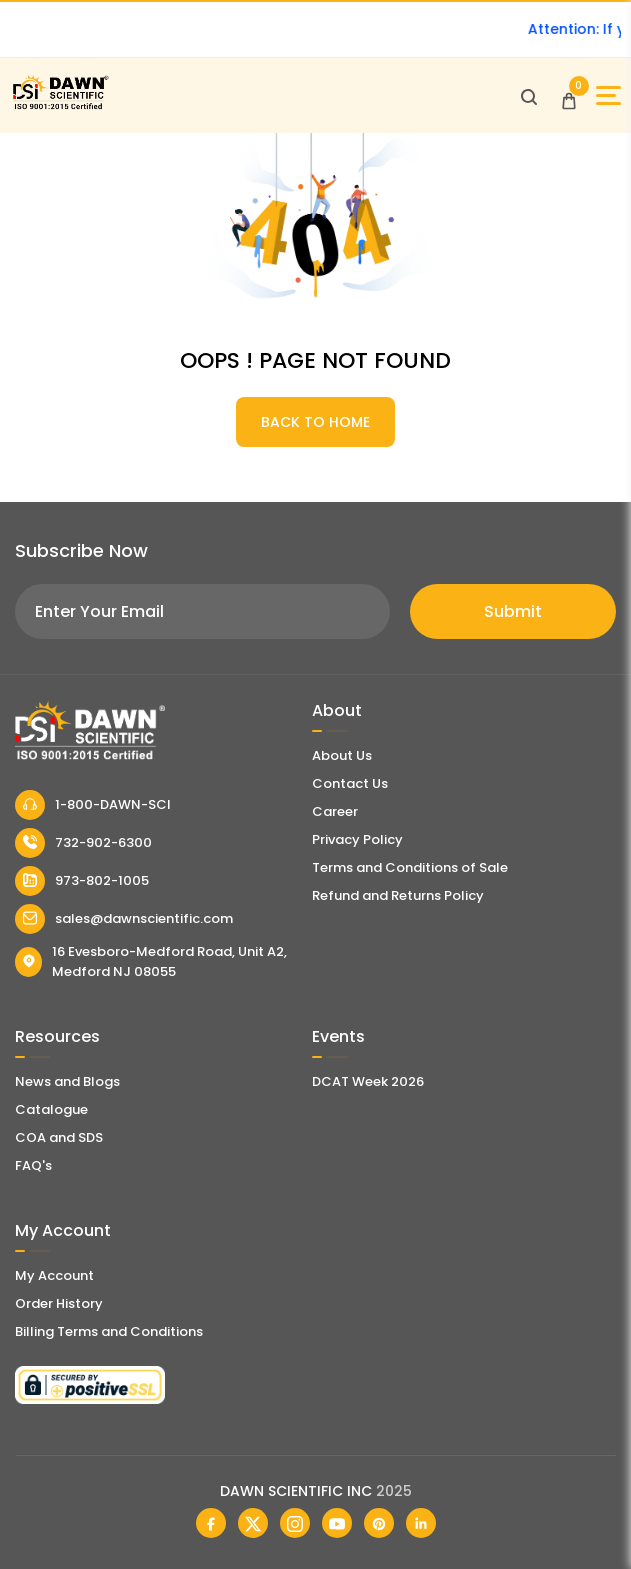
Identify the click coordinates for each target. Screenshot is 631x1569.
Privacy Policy (357, 839)
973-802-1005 (82, 881)
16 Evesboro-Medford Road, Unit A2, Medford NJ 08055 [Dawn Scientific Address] (151, 961)
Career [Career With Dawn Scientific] (335, 811)
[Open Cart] (569, 96)
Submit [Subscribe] (513, 611)
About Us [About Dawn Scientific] (342, 755)
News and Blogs (67, 1081)
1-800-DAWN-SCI (93, 805)
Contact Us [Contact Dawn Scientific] (350, 783)
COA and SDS (59, 1137)
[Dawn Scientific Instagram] (295, 1523)
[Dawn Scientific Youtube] (337, 1523)
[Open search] (529, 96)
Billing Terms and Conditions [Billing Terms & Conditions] (109, 1331)
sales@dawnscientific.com (124, 919)
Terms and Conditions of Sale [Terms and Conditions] (410, 867)
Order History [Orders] (59, 1303)
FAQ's (33, 1165)
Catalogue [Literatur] (51, 1109)
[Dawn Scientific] (60, 106)
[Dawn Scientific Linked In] (421, 1523)
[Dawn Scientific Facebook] (211, 1523)
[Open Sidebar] (608, 95)
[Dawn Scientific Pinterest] (379, 1523)
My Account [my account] (54, 1275)
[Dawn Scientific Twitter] (253, 1523)
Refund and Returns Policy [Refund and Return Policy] (398, 895)
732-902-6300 (83, 843)
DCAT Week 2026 (368, 1081)
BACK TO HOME (315, 422)
